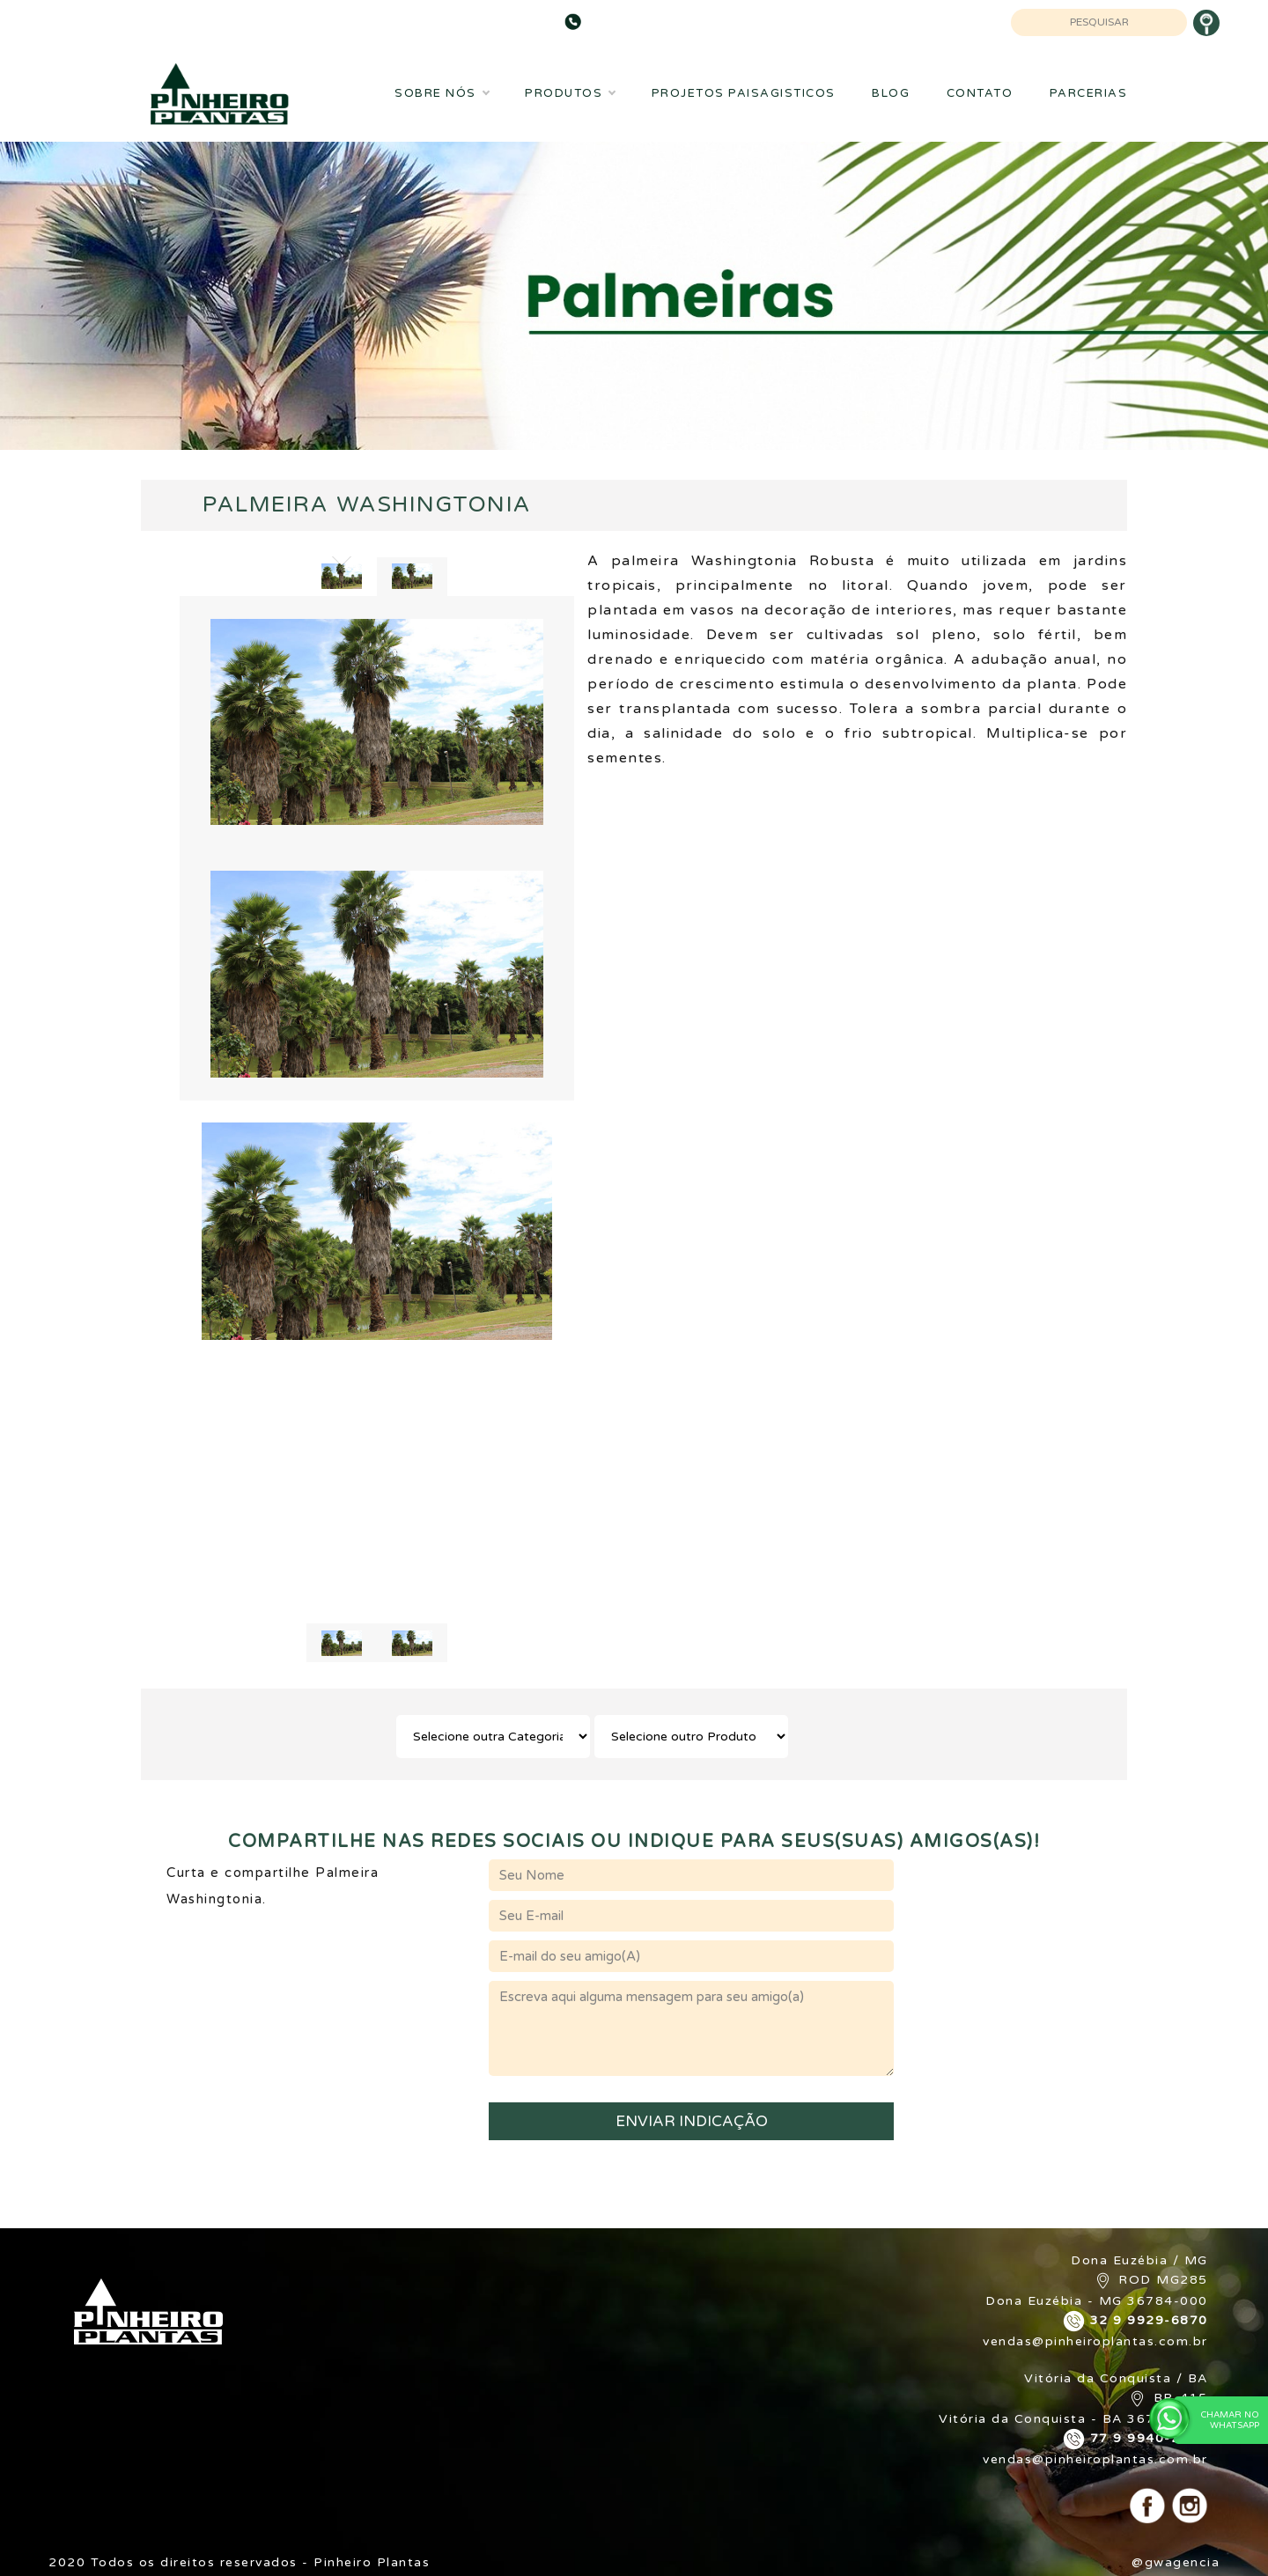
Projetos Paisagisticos (744, 93)
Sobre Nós (441, 93)
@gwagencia (1176, 2562)
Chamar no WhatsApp (1216, 2419)
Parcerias (1089, 93)
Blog (891, 93)
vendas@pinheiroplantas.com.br (1095, 2341)
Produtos (570, 93)
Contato (980, 93)
